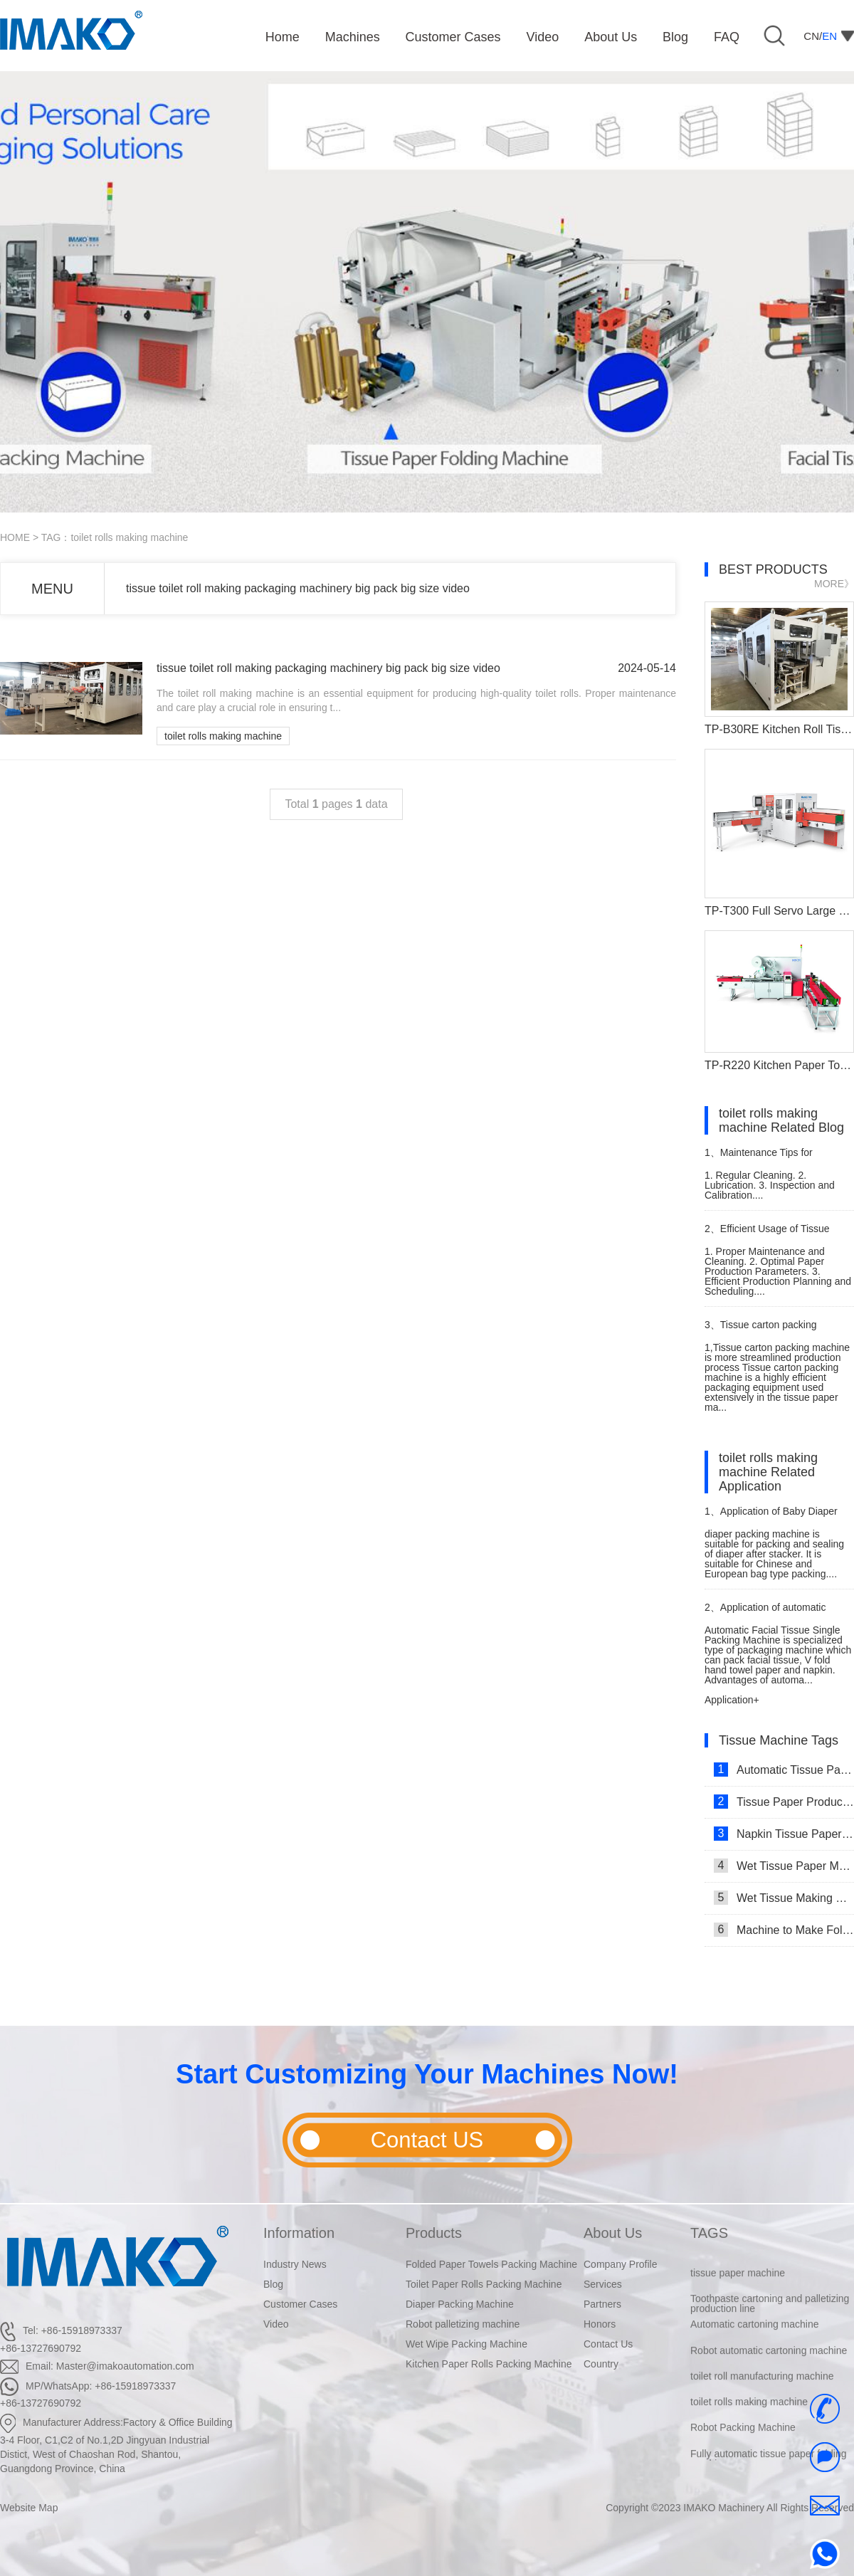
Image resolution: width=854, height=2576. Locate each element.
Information (298, 2233)
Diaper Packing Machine (460, 2304)
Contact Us (608, 2344)
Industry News (295, 2264)
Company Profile (621, 2264)
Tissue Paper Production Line (784, 1801)
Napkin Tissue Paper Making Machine (784, 1833)
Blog (273, 2284)
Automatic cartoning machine (754, 2336)
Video (276, 2324)
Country (601, 2364)
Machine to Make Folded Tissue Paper (784, 1930)
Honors (600, 2324)
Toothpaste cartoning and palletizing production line (769, 2315)
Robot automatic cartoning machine (768, 2362)
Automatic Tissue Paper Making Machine (784, 1769)
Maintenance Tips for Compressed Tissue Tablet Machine (763, 1158)
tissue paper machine (737, 2285)
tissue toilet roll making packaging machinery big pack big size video (298, 588)
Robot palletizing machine (463, 2324)
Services (603, 2284)
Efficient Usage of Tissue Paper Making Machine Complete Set (778, 1234)
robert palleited (723, 2259)
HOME (15, 537)
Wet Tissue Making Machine (784, 1898)
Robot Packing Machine (743, 2439)
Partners (602, 2304)
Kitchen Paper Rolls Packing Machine (488, 2364)
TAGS (709, 2233)
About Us (613, 2233)
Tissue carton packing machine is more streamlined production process (768, 1330)
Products (434, 2233)
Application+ (732, 1699)
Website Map (29, 2507)
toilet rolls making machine (223, 736)
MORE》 (834, 583)
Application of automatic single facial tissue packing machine (765, 1613)
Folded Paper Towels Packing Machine (491, 2264)
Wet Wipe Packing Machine (466, 2344)
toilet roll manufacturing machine (762, 2388)
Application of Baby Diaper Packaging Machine (771, 1517)
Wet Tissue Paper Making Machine (784, 1866)
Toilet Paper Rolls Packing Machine (484, 2284)
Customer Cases (300, 2304)
